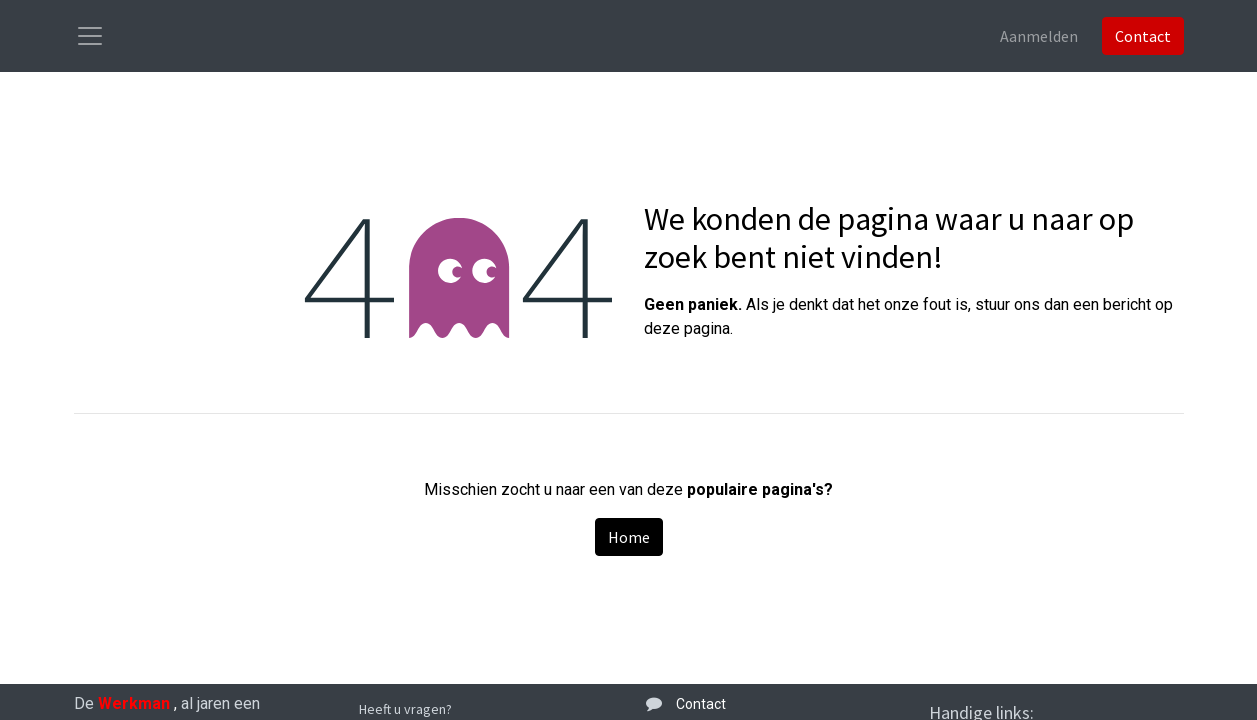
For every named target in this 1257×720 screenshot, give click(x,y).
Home (629, 537)
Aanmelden (1039, 36)
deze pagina (687, 328)
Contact (1143, 36)
